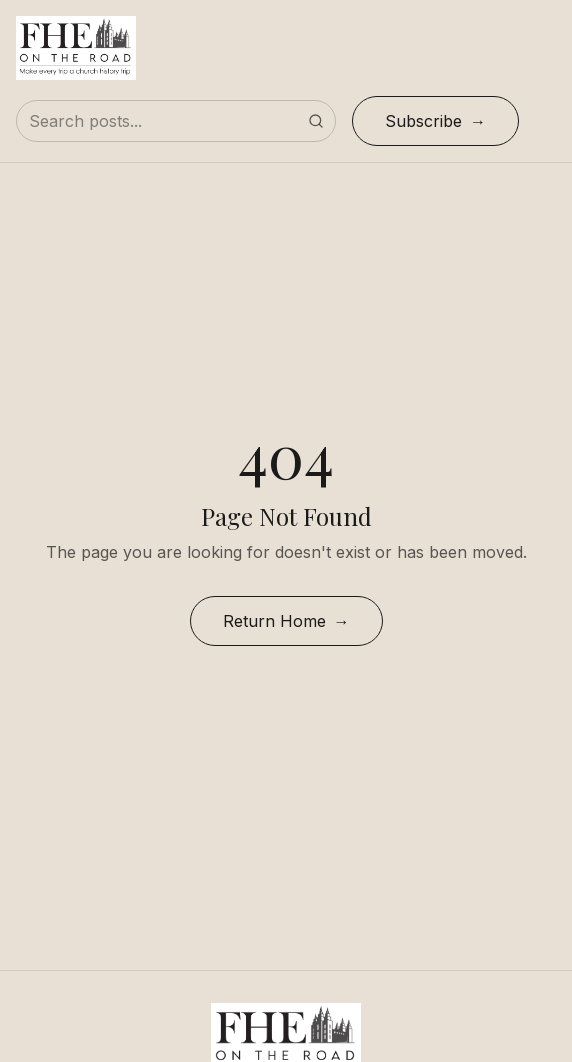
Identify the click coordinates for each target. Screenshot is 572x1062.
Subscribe (423, 121)
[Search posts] (176, 121)
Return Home (274, 621)
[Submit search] (316, 121)
